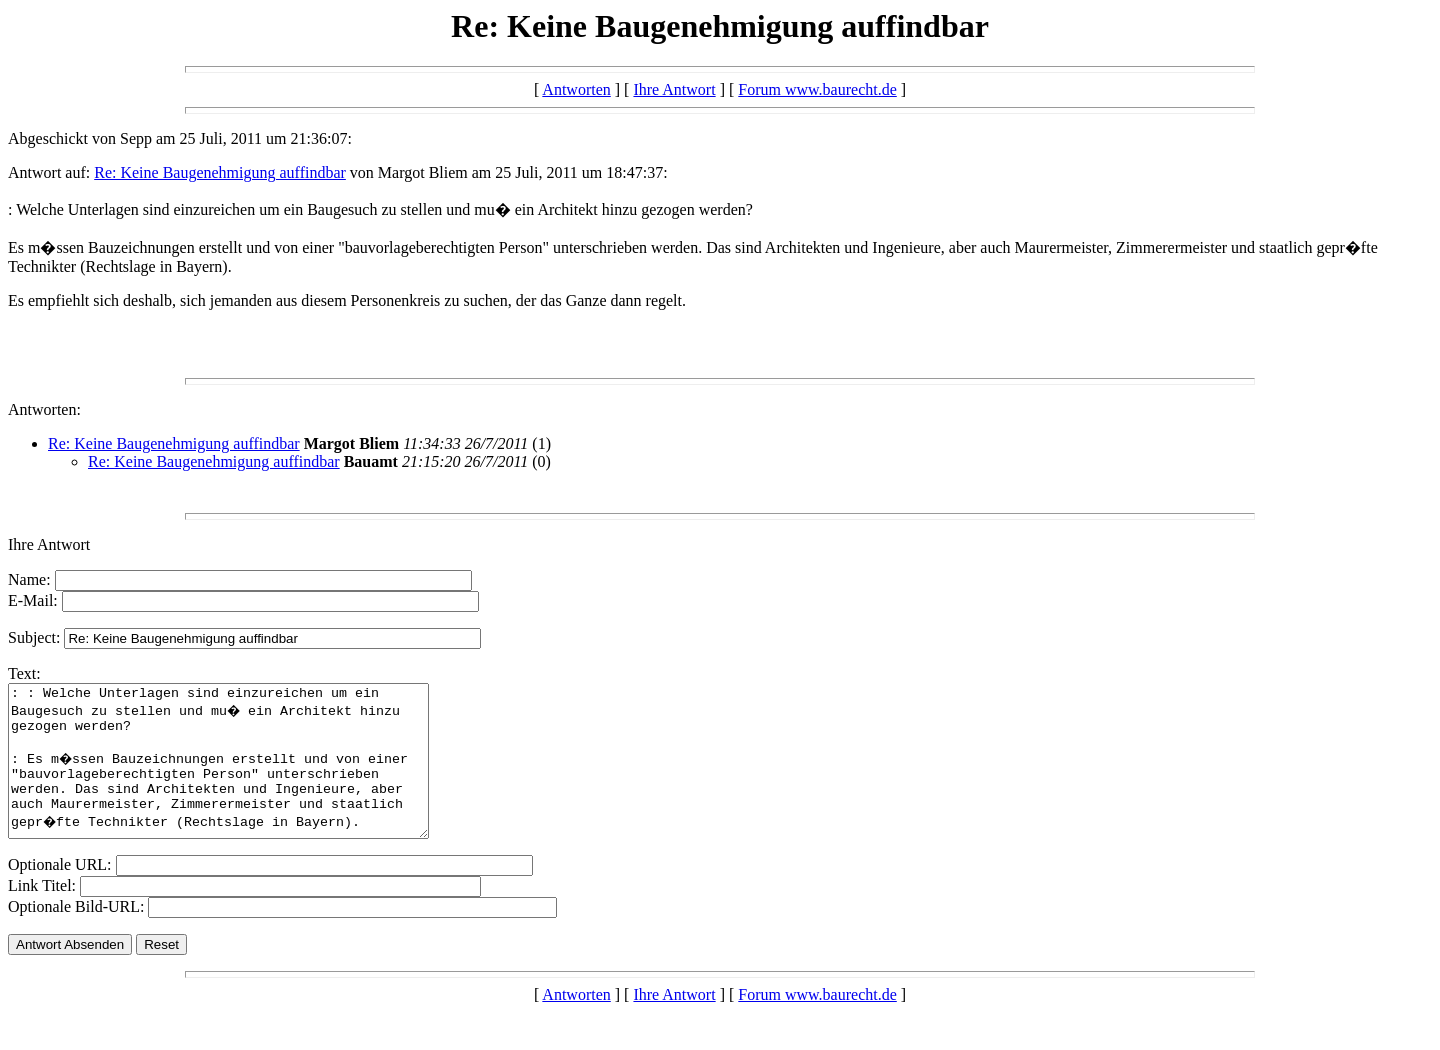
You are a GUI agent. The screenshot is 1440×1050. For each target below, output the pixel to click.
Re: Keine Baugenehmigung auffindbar (220, 172)
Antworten (576, 89)
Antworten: (44, 409)
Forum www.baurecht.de (817, 89)
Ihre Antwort (674, 89)
